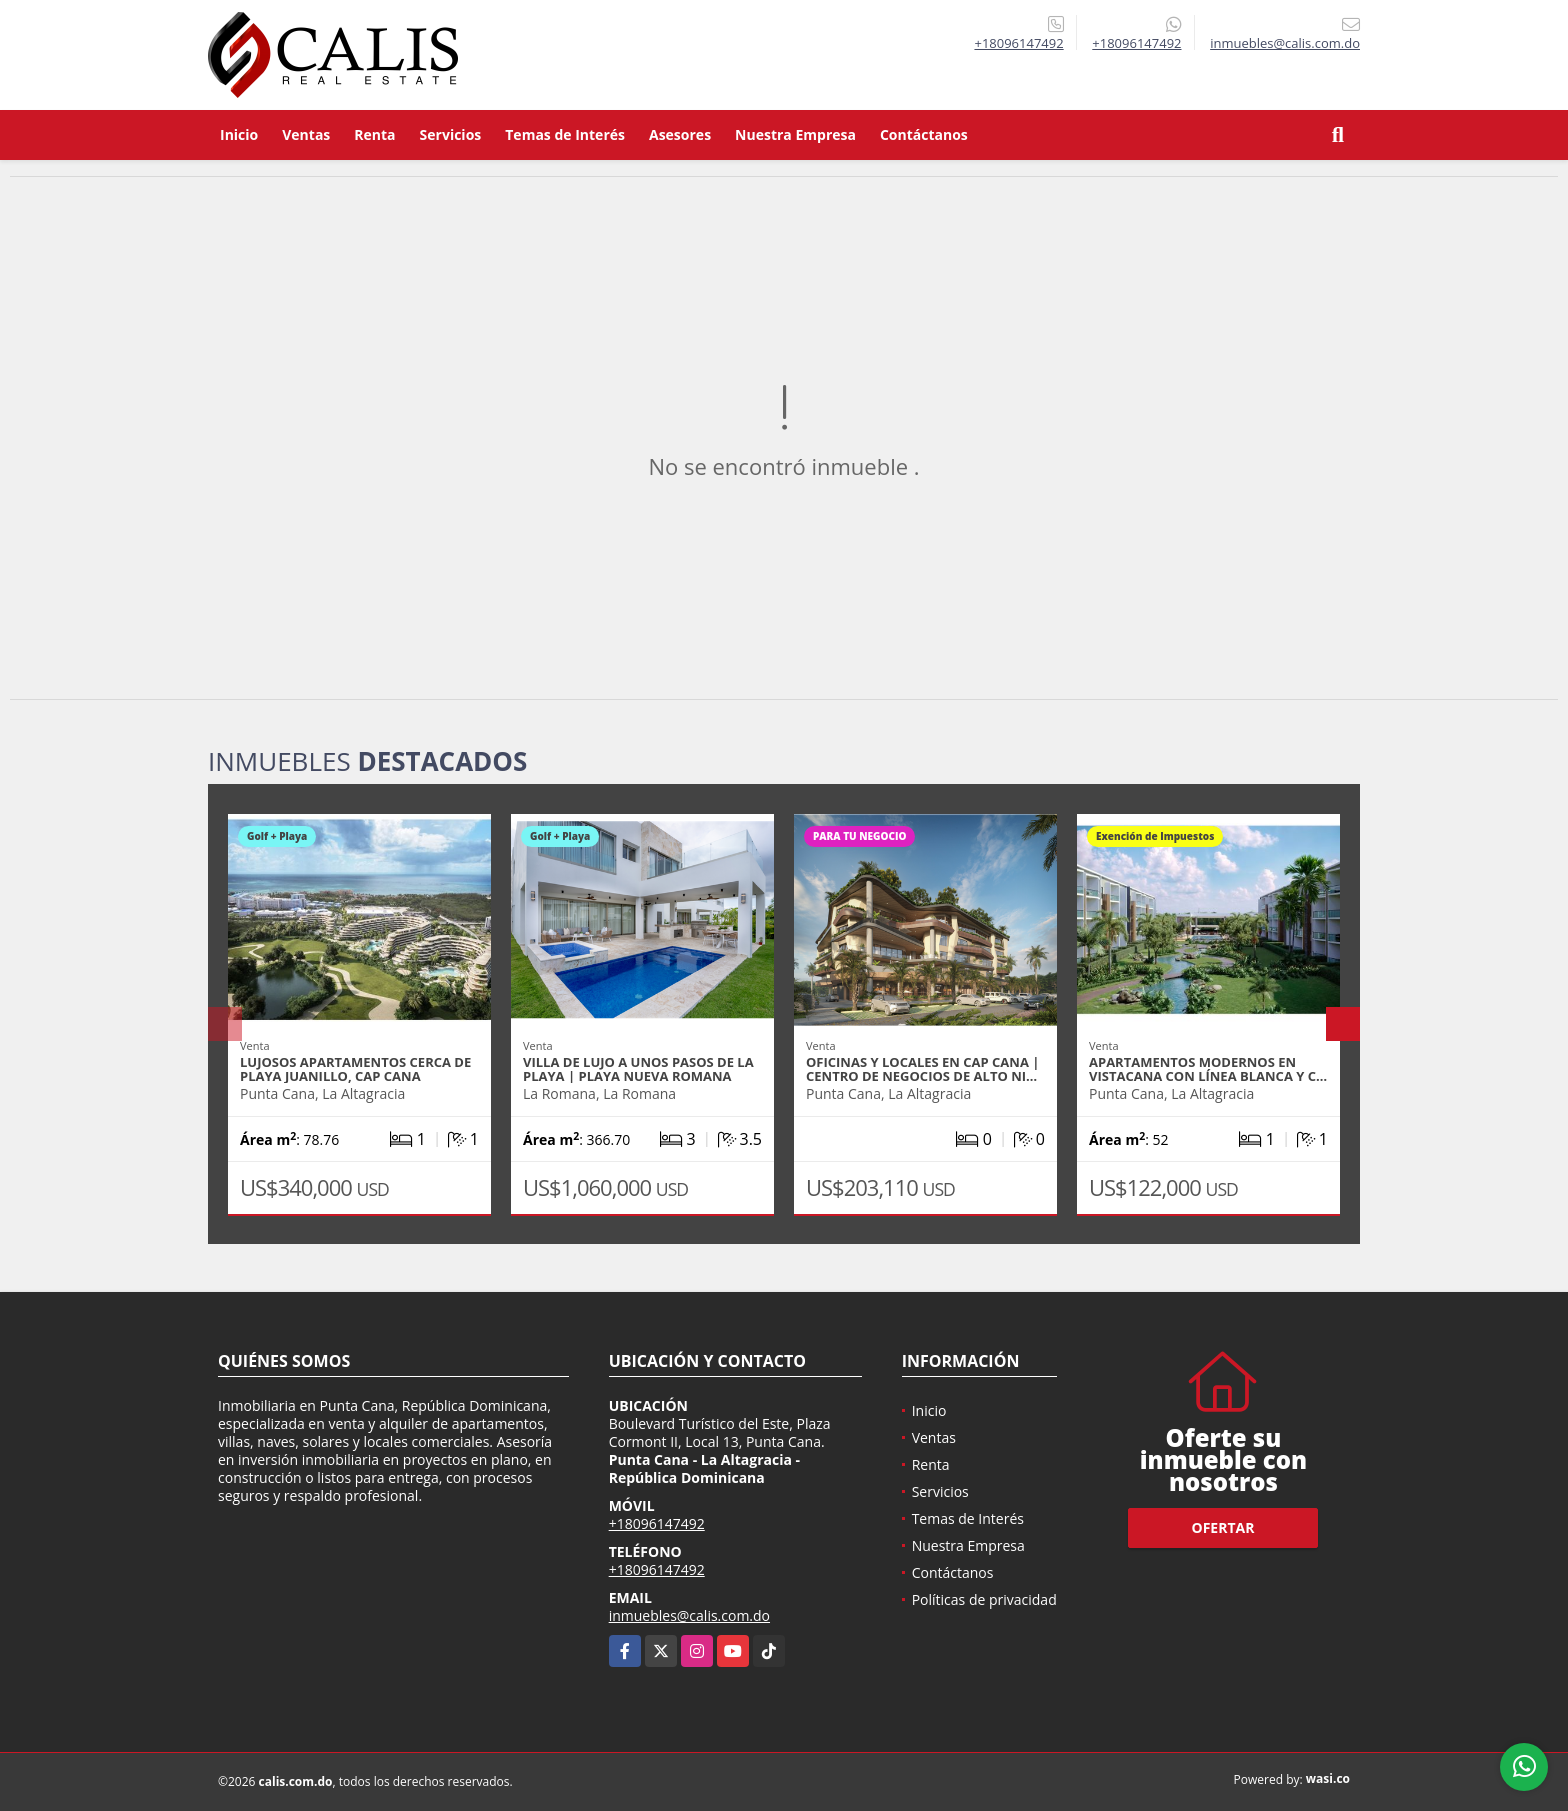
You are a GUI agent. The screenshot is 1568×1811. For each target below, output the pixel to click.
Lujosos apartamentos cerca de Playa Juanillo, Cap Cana (355, 1069)
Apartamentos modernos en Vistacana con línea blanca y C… (1208, 1069)
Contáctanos (924, 134)
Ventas (306, 134)
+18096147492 (1018, 43)
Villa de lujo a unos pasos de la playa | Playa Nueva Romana (638, 1069)
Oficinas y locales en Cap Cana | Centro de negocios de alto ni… (922, 1069)
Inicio (239, 134)
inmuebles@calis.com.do (689, 1615)
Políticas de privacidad (984, 1599)
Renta (374, 134)
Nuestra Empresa (795, 134)
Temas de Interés (565, 134)
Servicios (451, 134)
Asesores (680, 134)
